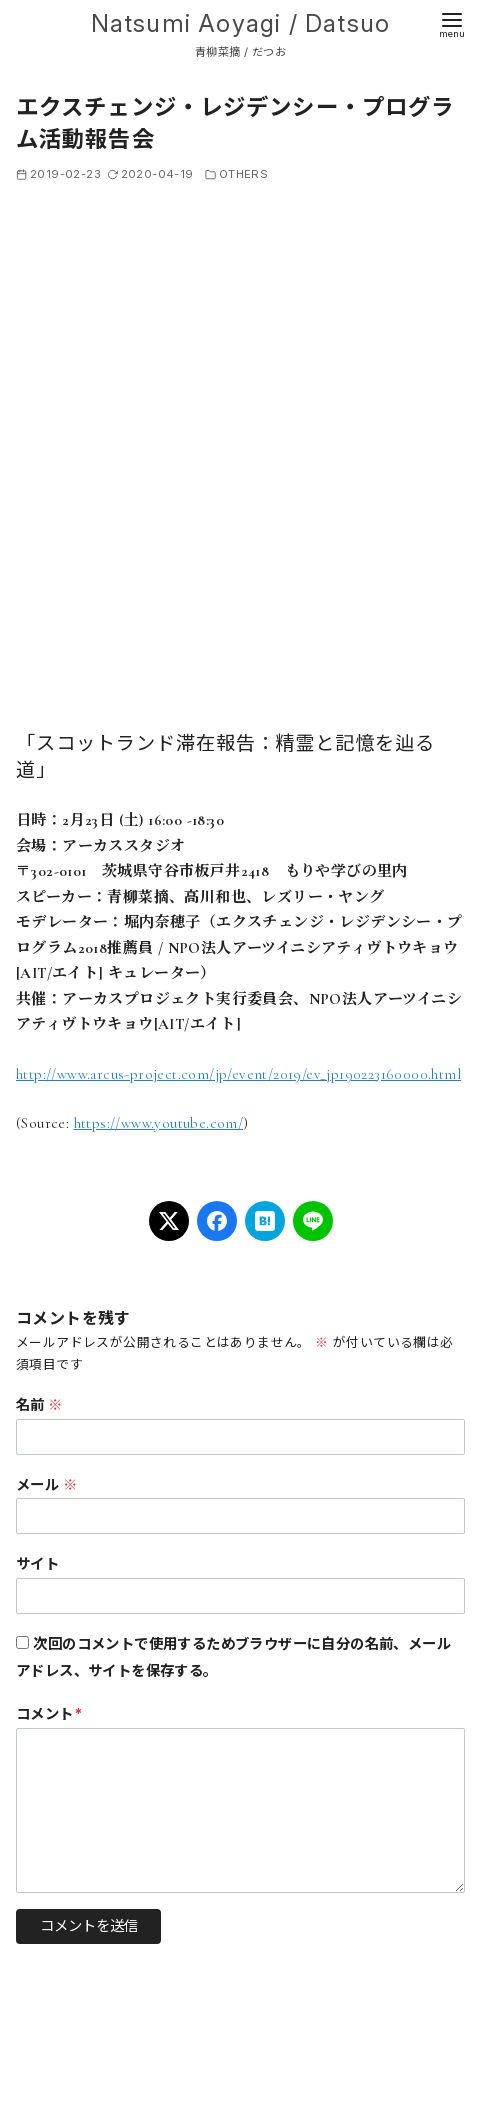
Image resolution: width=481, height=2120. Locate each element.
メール (46, 1484)
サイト (37, 1563)
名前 (39, 1404)
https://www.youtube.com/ (159, 1123)
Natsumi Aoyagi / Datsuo (241, 23)
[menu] (452, 23)
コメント (49, 1713)
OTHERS (243, 174)
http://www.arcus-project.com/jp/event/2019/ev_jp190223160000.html (238, 1074)
